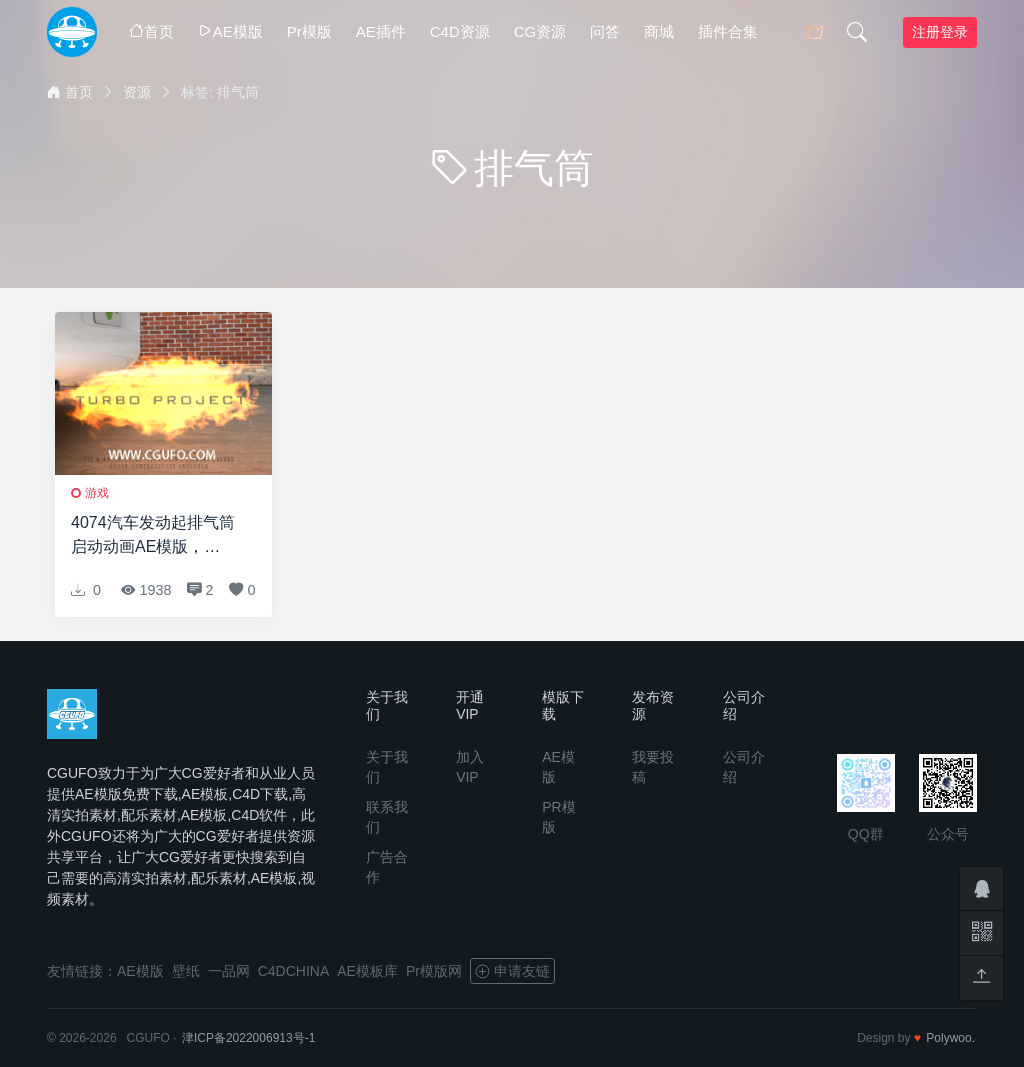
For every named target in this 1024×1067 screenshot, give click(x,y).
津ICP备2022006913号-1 (248, 1038)
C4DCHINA (294, 971)
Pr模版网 (434, 971)
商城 (659, 31)
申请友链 (512, 971)
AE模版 (230, 31)
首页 (151, 31)
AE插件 (381, 31)
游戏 (97, 493)
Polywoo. (950, 1038)
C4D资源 (460, 31)
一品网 (229, 971)
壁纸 (186, 971)
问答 (605, 31)
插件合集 (728, 31)
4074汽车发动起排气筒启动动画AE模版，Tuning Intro (153, 536)
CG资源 (540, 31)
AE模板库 (367, 971)
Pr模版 (309, 31)
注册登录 (940, 32)
